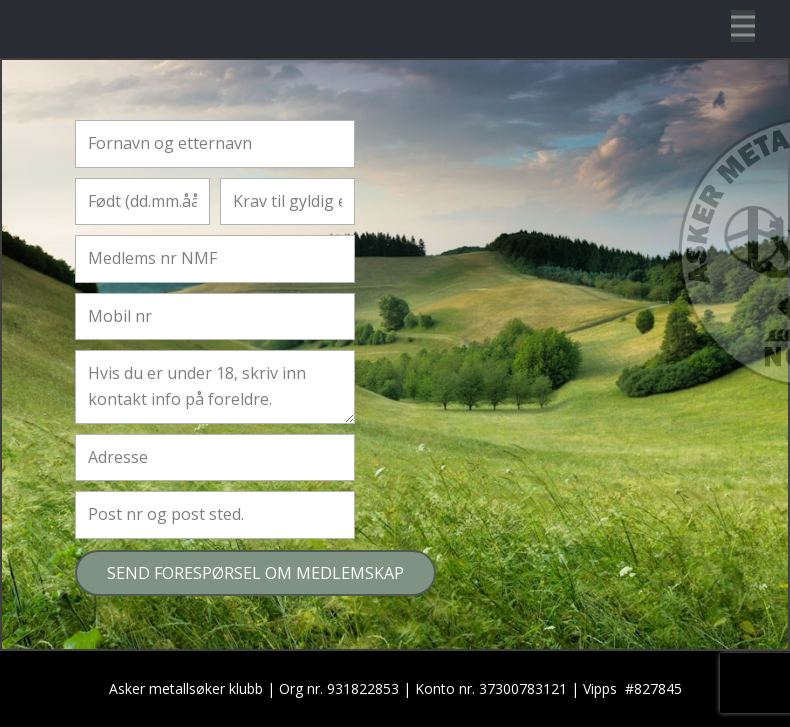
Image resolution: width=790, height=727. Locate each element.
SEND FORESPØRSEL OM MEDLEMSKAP (255, 573)
